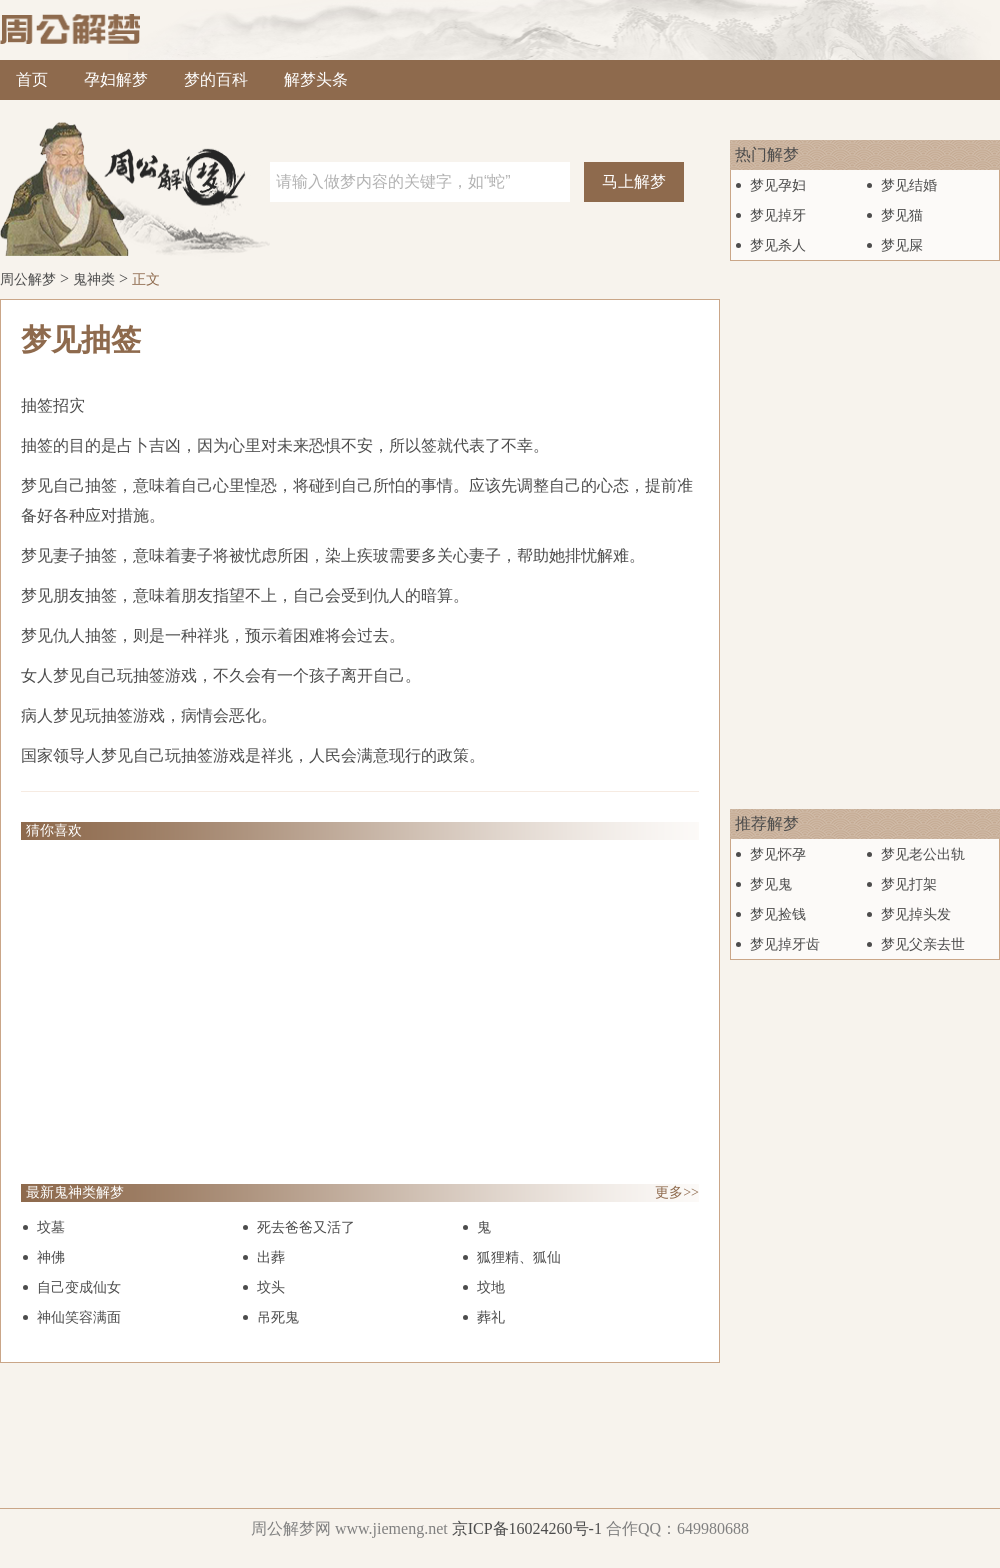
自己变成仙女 (79, 1287)
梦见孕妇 (778, 185)
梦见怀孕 (778, 854)
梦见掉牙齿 (785, 944)
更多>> (677, 1192)
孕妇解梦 (116, 79)
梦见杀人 (778, 245)
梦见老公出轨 (923, 854)
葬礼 (491, 1317)
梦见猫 (902, 215)
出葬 (271, 1257)
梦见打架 (909, 884)
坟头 (271, 1287)
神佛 (51, 1257)
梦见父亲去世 (923, 944)
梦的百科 (216, 79)
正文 (146, 279)
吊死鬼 (278, 1317)
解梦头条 (316, 79)
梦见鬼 (771, 884)
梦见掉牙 (778, 215)
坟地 (491, 1287)
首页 (32, 79)
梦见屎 (902, 245)
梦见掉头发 (916, 914)
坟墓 (51, 1227)
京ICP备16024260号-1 (527, 1528)
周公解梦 (28, 279)
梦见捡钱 (778, 914)
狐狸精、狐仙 (519, 1257)
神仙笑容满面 (79, 1317)
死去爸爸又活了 (306, 1227)
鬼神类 (94, 279)
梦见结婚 (909, 185)
